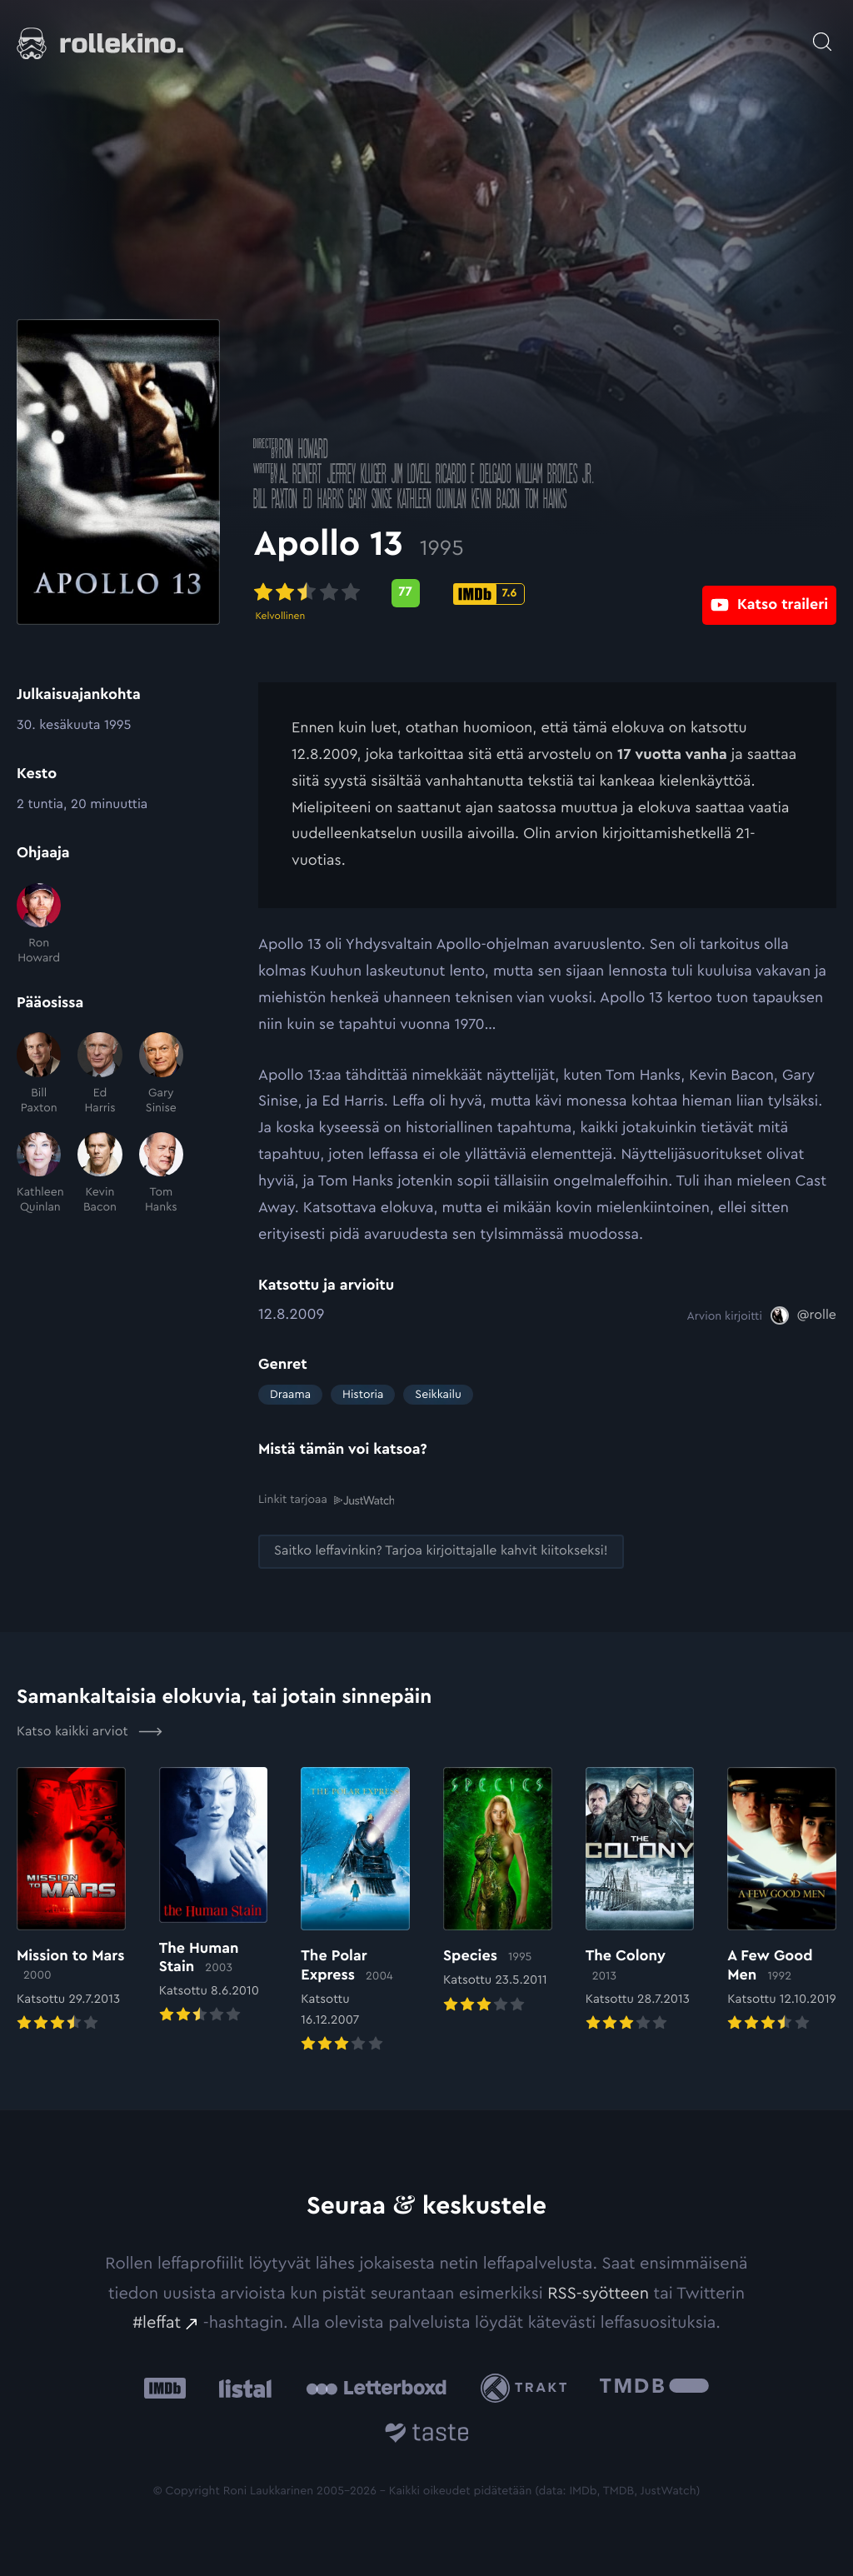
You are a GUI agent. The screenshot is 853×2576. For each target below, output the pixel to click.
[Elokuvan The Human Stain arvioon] (213, 1896)
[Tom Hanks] (161, 1174)
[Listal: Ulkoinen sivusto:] (241, 2387)
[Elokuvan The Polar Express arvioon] (355, 1910)
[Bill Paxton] (39, 1074)
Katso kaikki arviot (89, 1730)
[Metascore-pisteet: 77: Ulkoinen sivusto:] (410, 593)
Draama (290, 1394)
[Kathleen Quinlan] (39, 1174)
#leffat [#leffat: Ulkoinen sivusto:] (156, 2322)
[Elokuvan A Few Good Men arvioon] (781, 1900)
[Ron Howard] (39, 924)
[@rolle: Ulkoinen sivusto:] (803, 1315)
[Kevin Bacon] (99, 1174)
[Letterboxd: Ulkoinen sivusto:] (376, 2386)
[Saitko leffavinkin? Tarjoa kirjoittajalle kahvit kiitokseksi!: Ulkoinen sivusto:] (441, 1551)
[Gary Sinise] (161, 1074)
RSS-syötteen (598, 2292)
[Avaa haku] (822, 33)
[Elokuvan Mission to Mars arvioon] (71, 1900)
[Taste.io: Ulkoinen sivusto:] (427, 2434)
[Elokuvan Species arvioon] (497, 1890)
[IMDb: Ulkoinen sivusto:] (164, 2387)
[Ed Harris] (99, 1074)
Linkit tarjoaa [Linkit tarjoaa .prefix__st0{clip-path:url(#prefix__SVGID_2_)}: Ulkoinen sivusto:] (326, 1500)
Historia (362, 1394)
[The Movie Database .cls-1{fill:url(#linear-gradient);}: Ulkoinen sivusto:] (654, 2387)
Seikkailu (438, 1394)
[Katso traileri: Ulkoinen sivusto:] (769, 592)
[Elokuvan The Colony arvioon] (640, 1900)
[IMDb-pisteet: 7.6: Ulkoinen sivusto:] (493, 594)
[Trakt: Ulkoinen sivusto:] (527, 2387)
